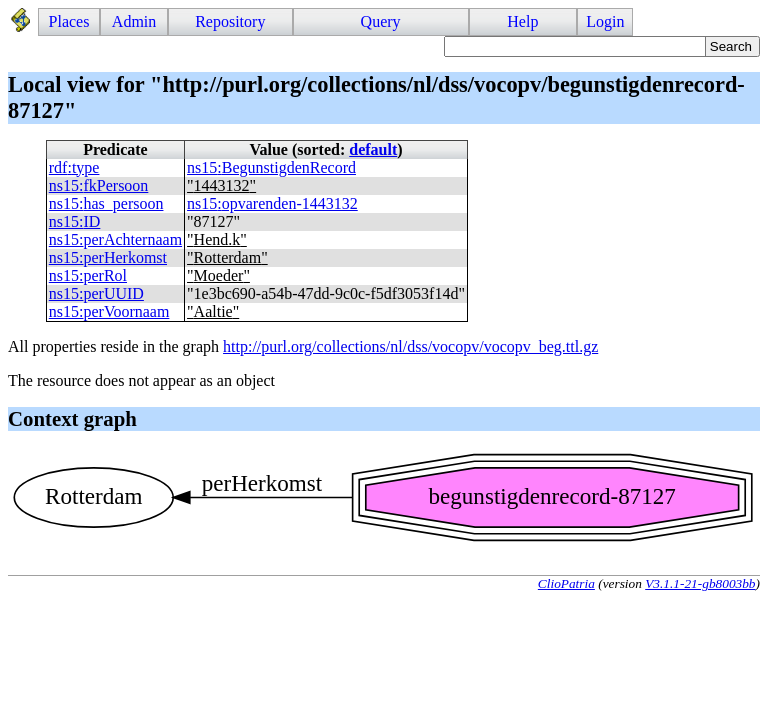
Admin (134, 21)
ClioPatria (566, 583)
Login (605, 21)
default (373, 149)
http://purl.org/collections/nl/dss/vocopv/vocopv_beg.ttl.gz (410, 346)
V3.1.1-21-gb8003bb (700, 583)
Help (522, 21)
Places (69, 21)
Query (381, 21)
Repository (230, 21)
